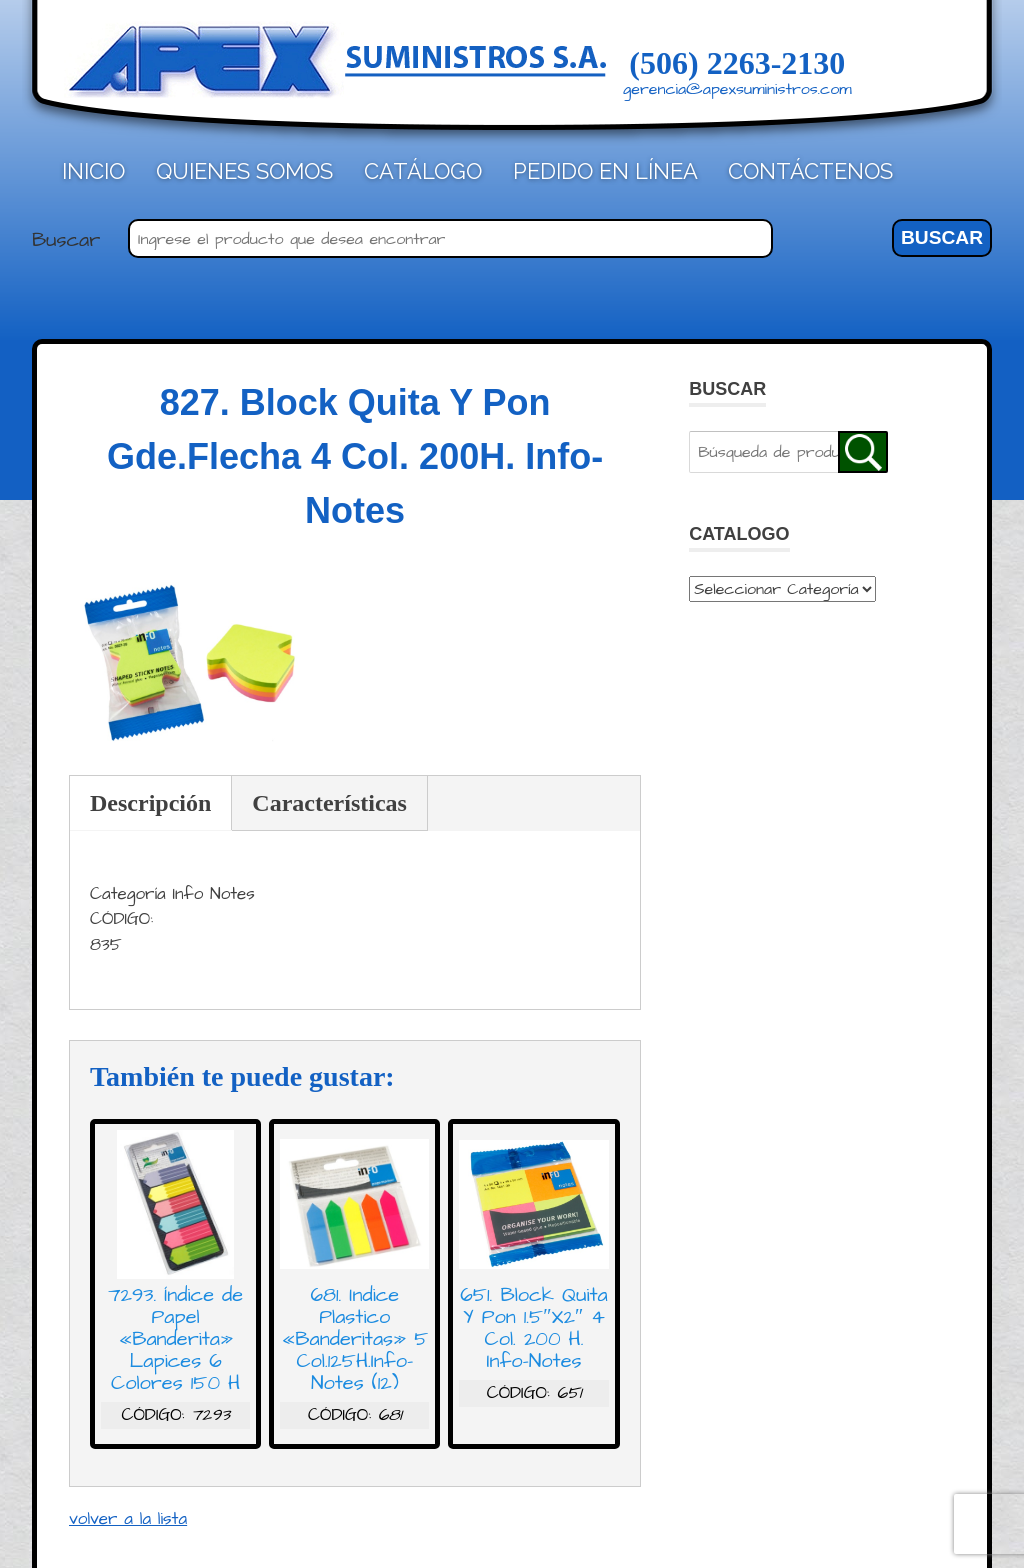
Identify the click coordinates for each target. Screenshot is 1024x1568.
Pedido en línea (605, 171)
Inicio (93, 171)
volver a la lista (128, 1519)
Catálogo (423, 171)
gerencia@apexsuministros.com (737, 89)
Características (329, 803)
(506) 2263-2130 (737, 63)
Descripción (150, 803)
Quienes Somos (244, 171)
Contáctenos (810, 171)
